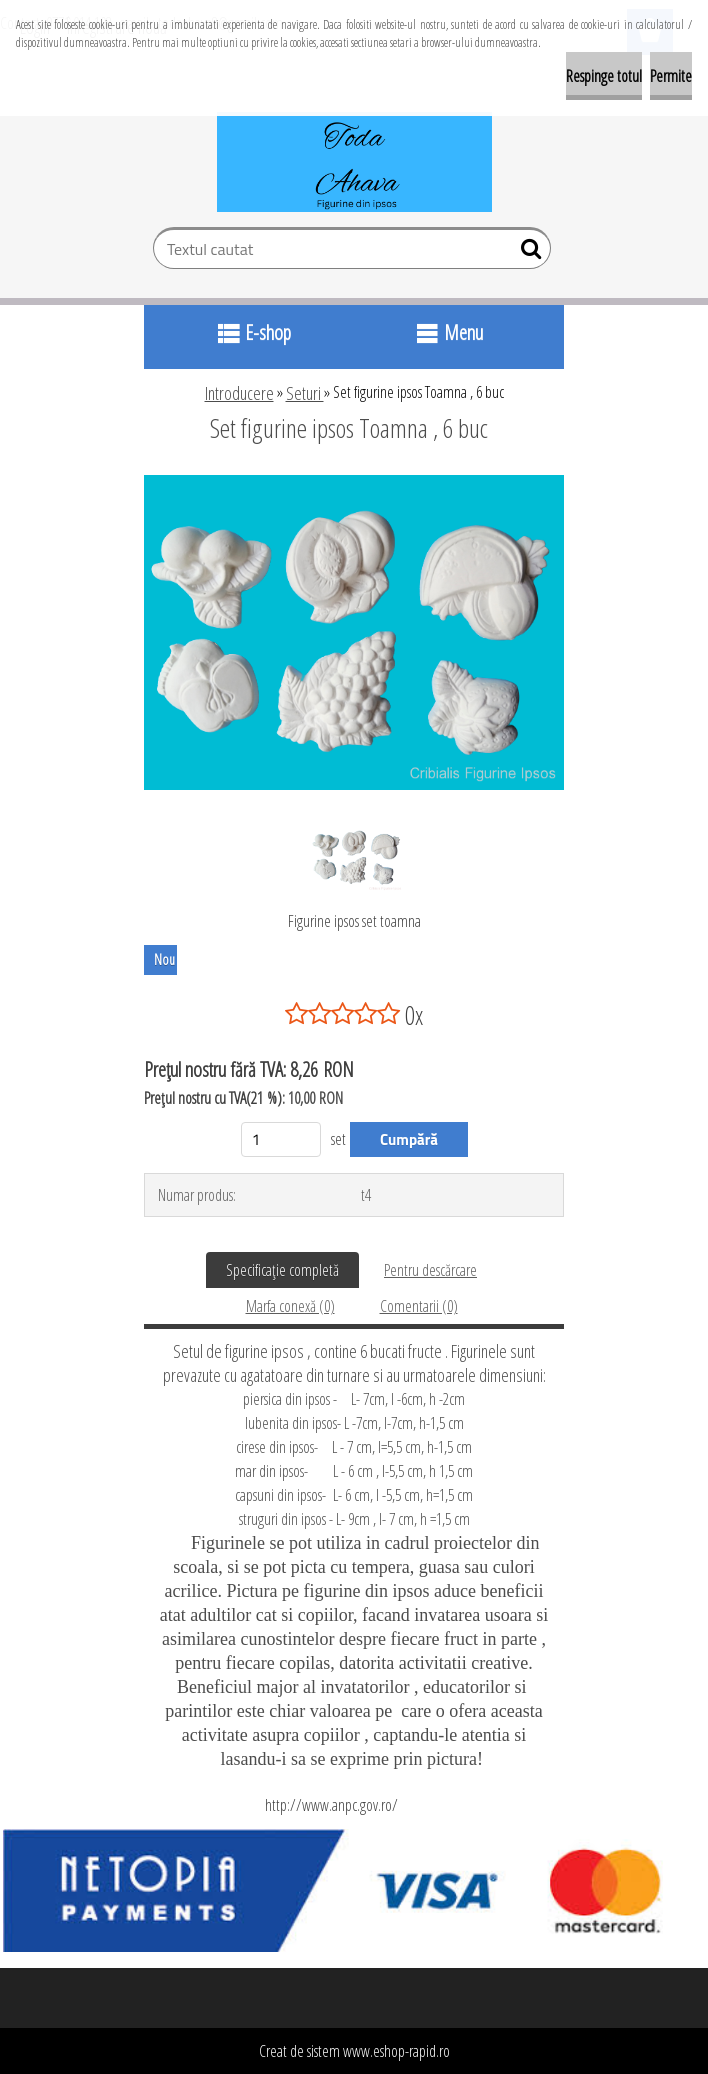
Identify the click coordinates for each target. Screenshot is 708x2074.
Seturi (305, 393)
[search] (527, 253)
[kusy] (281, 1139)
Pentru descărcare (430, 1270)
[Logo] (354, 162)
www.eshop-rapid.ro (396, 2051)
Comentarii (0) (419, 1306)
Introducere (239, 393)
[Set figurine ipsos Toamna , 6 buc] (354, 483)
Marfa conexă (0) (290, 1306)
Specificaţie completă (282, 1270)
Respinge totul (604, 76)
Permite (671, 76)
